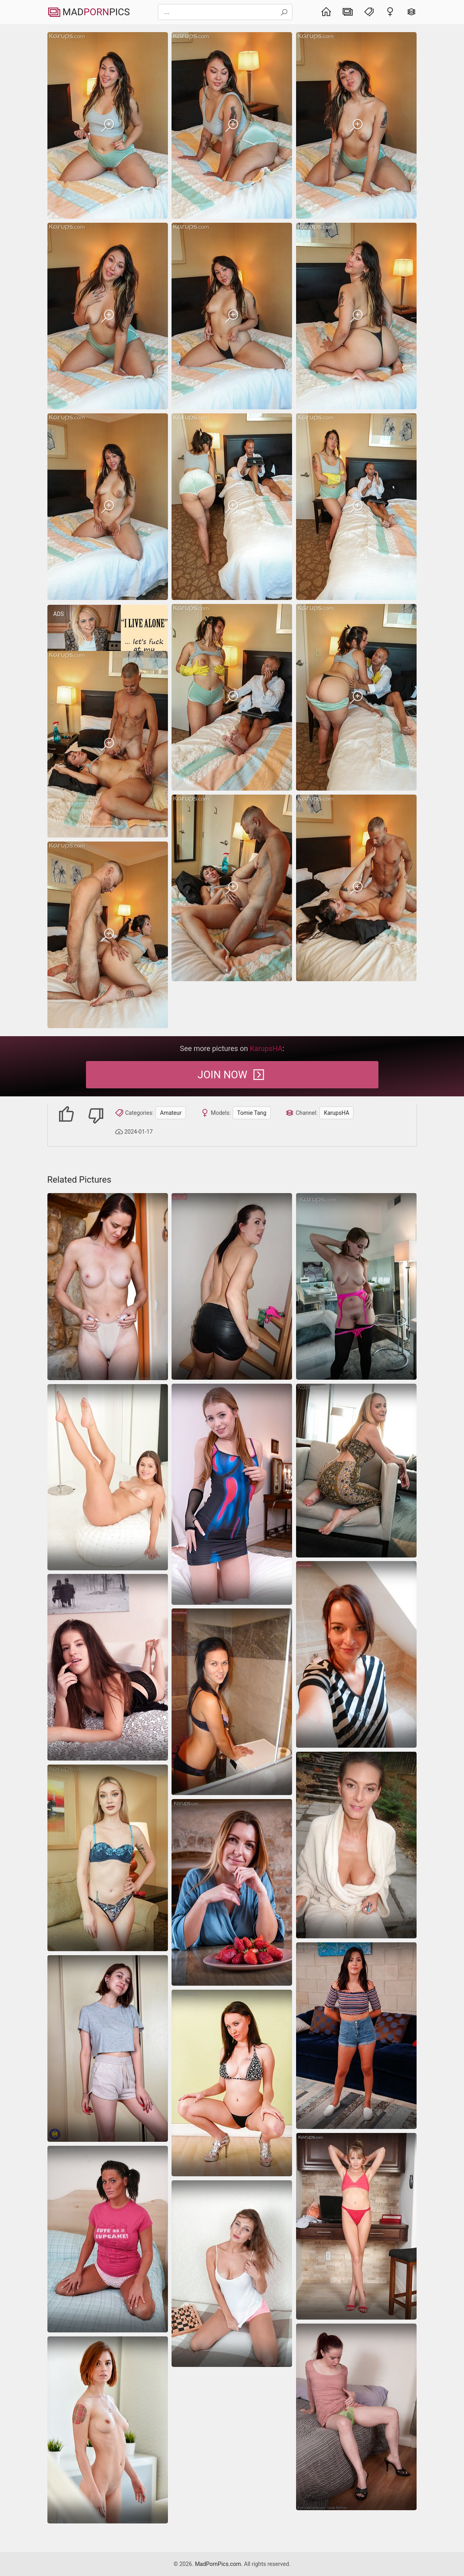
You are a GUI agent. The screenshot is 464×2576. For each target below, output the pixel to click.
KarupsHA (336, 1113)
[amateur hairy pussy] (356, 2417)
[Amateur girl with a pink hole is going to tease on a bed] (232, 1494)
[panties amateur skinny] (356, 2226)
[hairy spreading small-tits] (107, 1667)
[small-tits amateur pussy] (356, 1654)
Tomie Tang (251, 1113)
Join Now (232, 1075)
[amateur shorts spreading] (356, 2035)
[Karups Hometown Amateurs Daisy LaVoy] (107, 1858)
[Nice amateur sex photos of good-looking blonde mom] (356, 1470)
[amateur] (232, 1892)
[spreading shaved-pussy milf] (356, 1845)
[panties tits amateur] (232, 2083)
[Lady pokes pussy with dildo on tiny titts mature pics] (107, 2429)
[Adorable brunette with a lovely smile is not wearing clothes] (107, 1477)
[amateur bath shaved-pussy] (232, 1701)
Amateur (171, 1113)
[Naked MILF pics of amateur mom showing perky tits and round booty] (356, 1286)
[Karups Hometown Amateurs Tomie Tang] (107, 125)
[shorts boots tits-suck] (232, 1286)
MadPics (88, 12)
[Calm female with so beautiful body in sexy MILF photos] (107, 1286)
